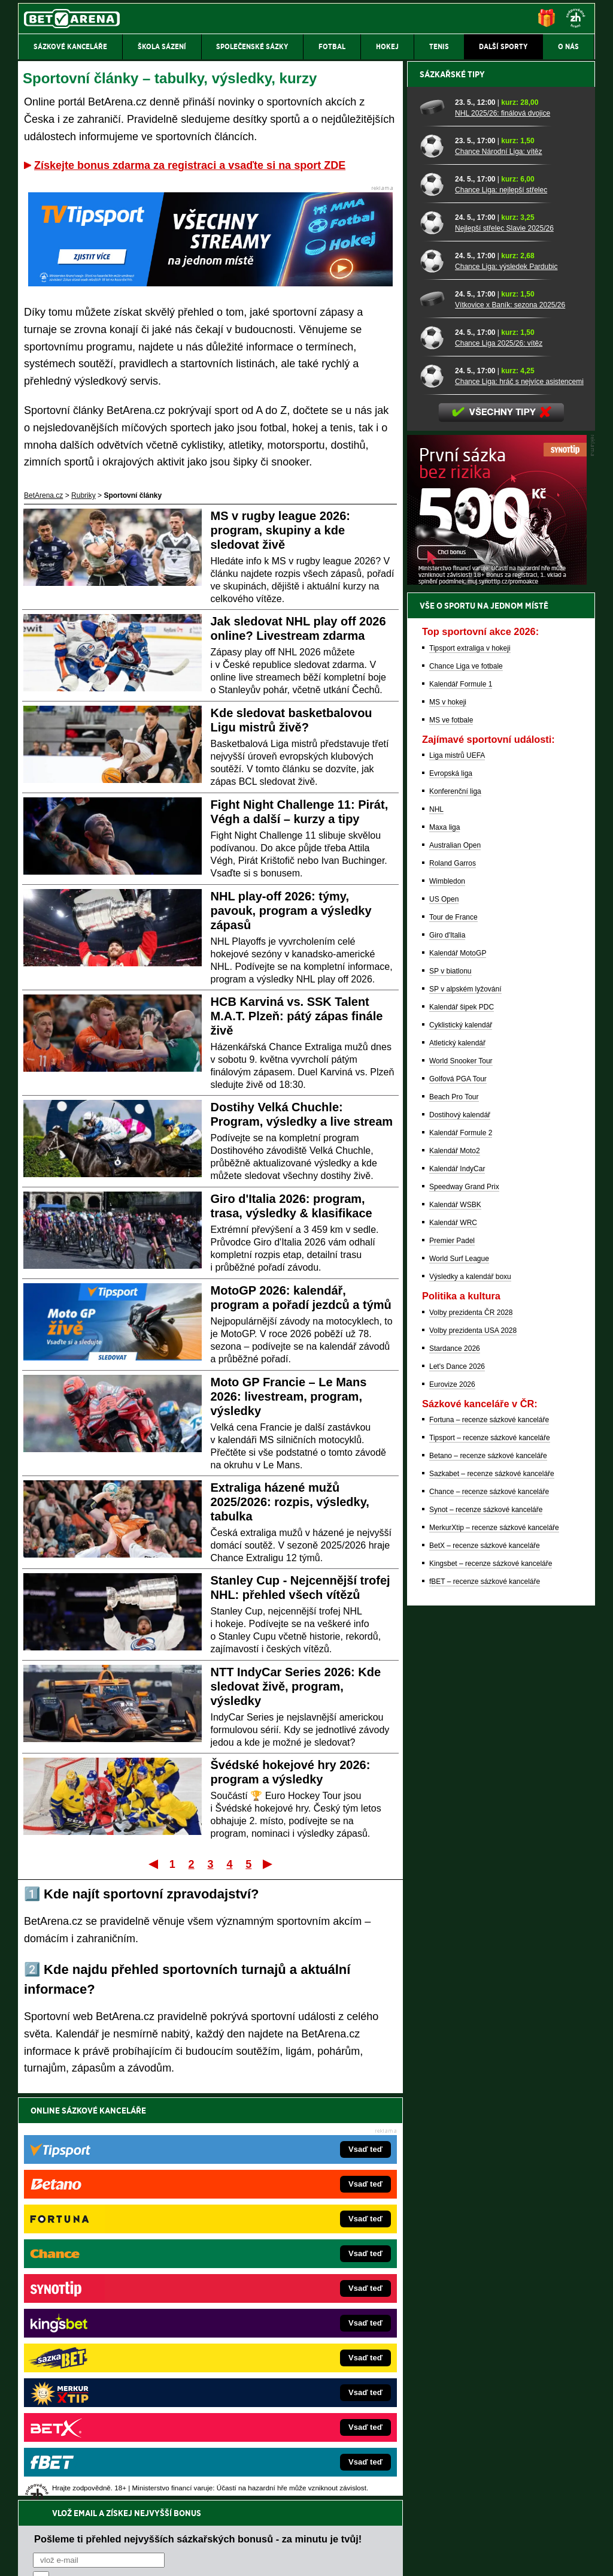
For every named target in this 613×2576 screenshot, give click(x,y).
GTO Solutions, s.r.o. (491, 2557)
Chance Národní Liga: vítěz (498, 570)
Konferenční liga (455, 1209)
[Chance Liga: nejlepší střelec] (433, 602)
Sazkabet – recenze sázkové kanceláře (491, 1892)
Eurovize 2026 (452, 1802)
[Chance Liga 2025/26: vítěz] (433, 755)
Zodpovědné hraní (510, 2457)
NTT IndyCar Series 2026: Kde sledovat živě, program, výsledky (296, 1686)
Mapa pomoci (332, 2531)
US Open (444, 1317)
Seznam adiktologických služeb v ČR (248, 2531)
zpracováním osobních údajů (142, 2182)
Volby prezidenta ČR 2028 (470, 1731)
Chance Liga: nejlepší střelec (501, 608)
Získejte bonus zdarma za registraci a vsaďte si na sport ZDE (189, 165)
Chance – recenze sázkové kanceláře (489, 1910)
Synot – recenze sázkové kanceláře (485, 1928)
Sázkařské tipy (452, 492)
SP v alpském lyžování (465, 1407)
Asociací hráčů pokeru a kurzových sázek (94, 2469)
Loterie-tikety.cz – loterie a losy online (272, 2301)
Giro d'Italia (447, 1353)
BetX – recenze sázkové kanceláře (484, 1964)
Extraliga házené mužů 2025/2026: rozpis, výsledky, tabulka (290, 1502)
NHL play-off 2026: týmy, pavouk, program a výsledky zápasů (291, 911)
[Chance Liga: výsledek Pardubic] (433, 678)
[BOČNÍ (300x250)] (497, 1000)
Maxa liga (444, 1245)
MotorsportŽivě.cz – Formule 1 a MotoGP (111, 2337)
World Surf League (459, 1677)
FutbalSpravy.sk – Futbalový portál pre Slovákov (290, 2373)
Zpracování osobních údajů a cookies (293, 2557)
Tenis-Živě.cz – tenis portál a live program (111, 2319)
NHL (436, 1227)
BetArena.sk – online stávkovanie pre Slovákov (288, 2319)
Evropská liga (450, 1191)
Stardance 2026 (454, 1766)
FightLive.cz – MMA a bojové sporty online (112, 2265)
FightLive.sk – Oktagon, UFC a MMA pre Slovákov (293, 2337)
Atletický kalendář (457, 1461)
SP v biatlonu (450, 1389)
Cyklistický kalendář (460, 1443)
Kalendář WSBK (455, 1623)
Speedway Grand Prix (464, 1605)
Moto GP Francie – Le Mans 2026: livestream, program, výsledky (289, 1396)
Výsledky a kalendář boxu (470, 1695)
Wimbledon (447, 1299)
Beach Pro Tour (454, 1515)
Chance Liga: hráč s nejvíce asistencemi (519, 800)
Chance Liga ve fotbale (466, 1084)
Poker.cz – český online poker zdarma (105, 2391)
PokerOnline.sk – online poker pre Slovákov (283, 2409)
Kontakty (63, 2557)
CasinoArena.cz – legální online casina (107, 2409)
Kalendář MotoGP (457, 1371)
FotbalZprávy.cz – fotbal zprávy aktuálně (109, 2283)
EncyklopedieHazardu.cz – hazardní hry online (287, 2265)
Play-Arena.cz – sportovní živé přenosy (107, 2355)
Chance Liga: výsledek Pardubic (506, 685)
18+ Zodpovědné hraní (401, 2557)
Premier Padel (452, 1659)
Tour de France (453, 1335)
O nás (27, 2557)
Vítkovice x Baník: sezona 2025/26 (510, 723)
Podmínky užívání (193, 2557)
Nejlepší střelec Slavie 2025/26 (504, 646)
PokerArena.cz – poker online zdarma (105, 2373)
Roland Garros (452, 1281)
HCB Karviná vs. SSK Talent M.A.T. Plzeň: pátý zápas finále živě (297, 1016)
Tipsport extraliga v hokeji (470, 1066)
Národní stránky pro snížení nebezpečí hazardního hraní (448, 2531)
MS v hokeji (447, 1120)
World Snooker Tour (461, 1479)
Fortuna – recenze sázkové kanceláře (489, 1838)
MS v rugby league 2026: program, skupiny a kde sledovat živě (280, 530)
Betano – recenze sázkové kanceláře (488, 1874)
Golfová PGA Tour (458, 1497)
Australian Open (455, 1263)
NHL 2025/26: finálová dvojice (502, 531)
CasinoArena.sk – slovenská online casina (280, 2391)
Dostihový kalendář (459, 1533)
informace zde (229, 2506)
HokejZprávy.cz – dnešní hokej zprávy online (116, 2301)
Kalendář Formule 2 (460, 1551)
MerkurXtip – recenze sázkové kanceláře (494, 1946)
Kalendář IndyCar (457, 1587)
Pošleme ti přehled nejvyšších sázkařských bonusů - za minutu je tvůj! (198, 2136)
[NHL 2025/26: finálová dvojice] (433, 525)
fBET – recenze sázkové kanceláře (484, 2000)
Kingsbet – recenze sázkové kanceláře (490, 1982)
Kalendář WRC (453, 1641)
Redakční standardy (121, 2557)
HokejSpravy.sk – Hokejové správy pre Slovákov (290, 2355)
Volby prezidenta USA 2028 (473, 1748)
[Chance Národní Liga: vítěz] (433, 563)
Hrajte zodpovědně (52, 2494)
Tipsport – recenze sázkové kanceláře (489, 1856)
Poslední (268, 1864)
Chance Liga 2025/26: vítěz (498, 761)
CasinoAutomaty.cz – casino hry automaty (280, 2283)
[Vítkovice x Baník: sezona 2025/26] (433, 717)
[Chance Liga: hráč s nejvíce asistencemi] (433, 793)
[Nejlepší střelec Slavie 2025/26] (433, 640)
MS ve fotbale (451, 1138)
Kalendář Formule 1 (460, 1102)
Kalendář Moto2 (454, 1569)
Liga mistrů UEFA (457, 1173)
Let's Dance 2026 (457, 1784)
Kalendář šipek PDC (461, 1425)
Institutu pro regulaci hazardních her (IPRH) (310, 2457)
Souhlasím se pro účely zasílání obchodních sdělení (181, 2182)
